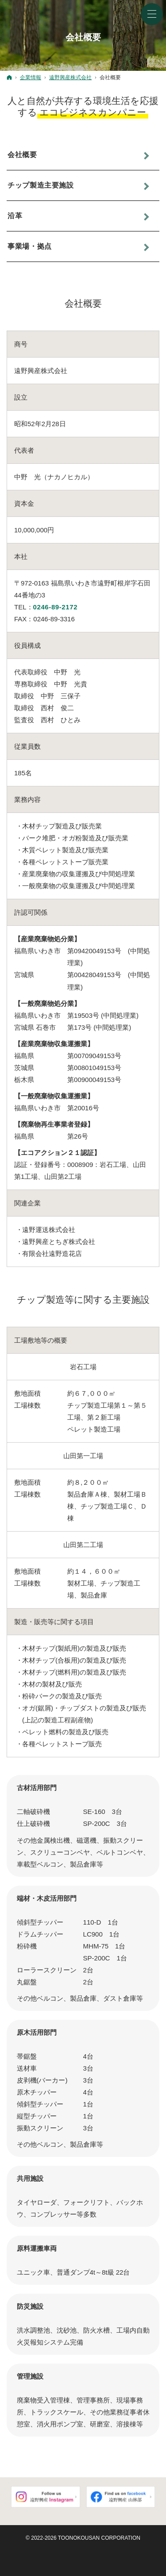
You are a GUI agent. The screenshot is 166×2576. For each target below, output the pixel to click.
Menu (152, 14)
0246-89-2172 (55, 607)
